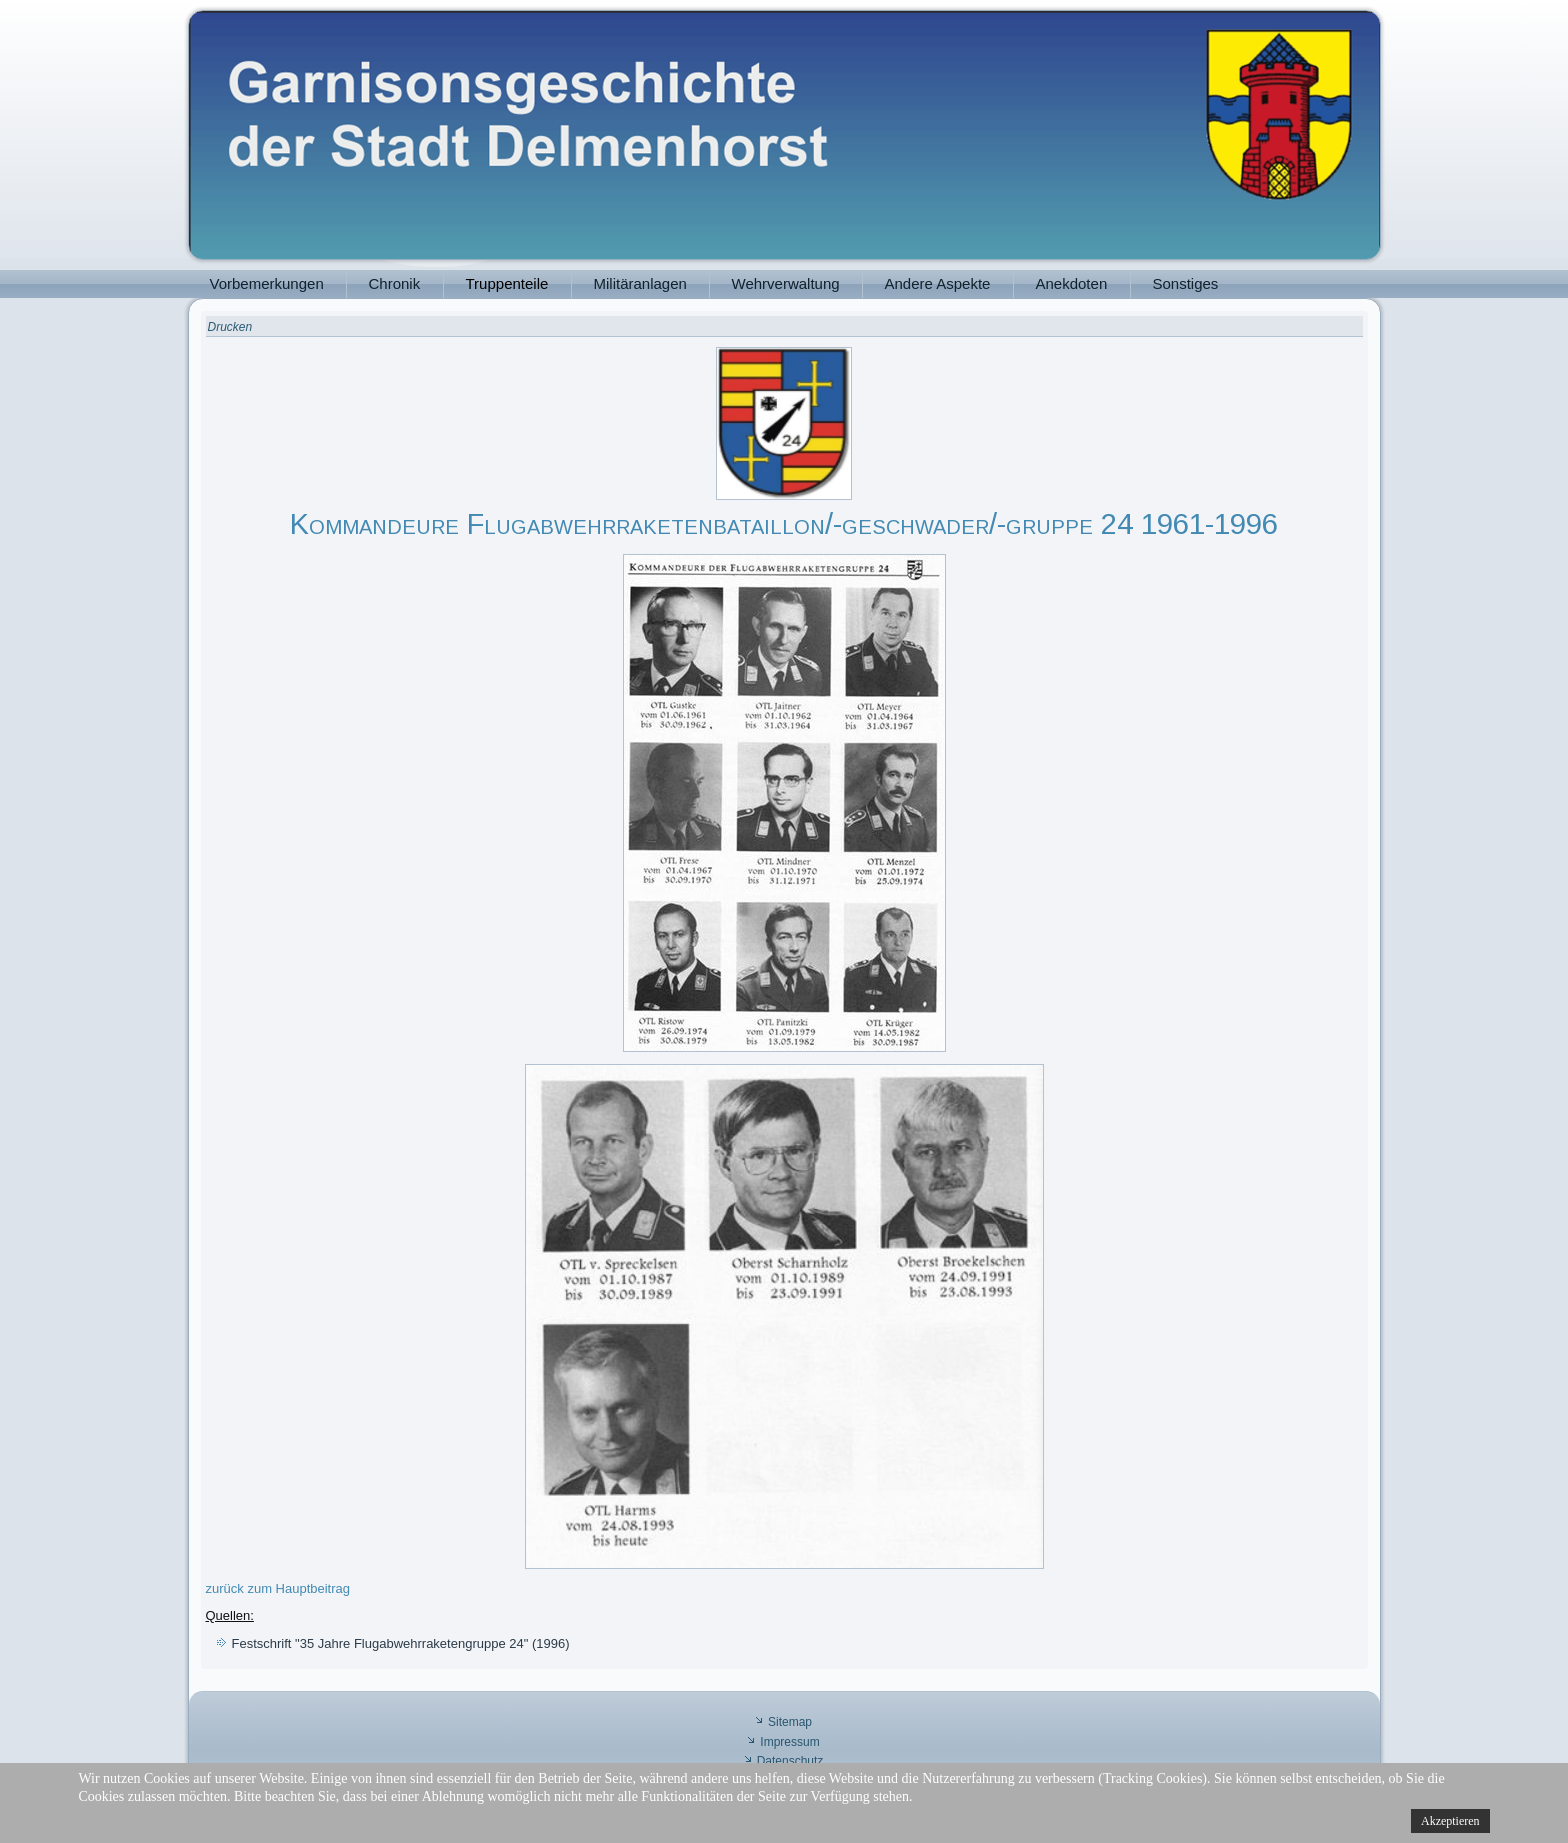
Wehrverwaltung (786, 283)
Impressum (789, 1742)
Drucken (230, 327)
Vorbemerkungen (267, 283)
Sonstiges (1186, 283)
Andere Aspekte (938, 283)
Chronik (395, 283)
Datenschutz (790, 1761)
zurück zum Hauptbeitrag (278, 1588)
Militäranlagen (640, 283)
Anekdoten (1072, 283)
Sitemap (790, 1722)
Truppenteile (507, 283)
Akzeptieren (1450, 1821)
